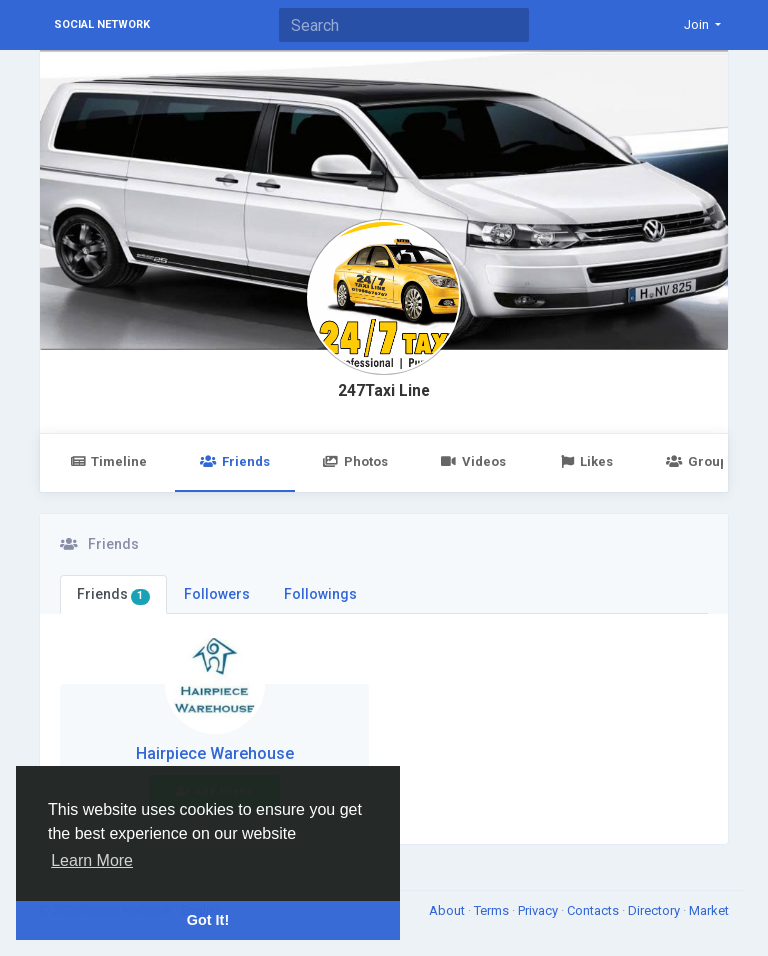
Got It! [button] (208, 920)
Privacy (539, 910)
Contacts (594, 910)
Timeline (108, 461)
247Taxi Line (384, 391)
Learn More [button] (92, 860)
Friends (234, 461)
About (448, 910)
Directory (655, 910)
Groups (700, 461)
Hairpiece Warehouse (215, 753)
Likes (586, 461)
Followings (320, 594)
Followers (217, 594)
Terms (493, 910)
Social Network (102, 24)
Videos (473, 461)
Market (709, 910)
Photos (355, 461)
